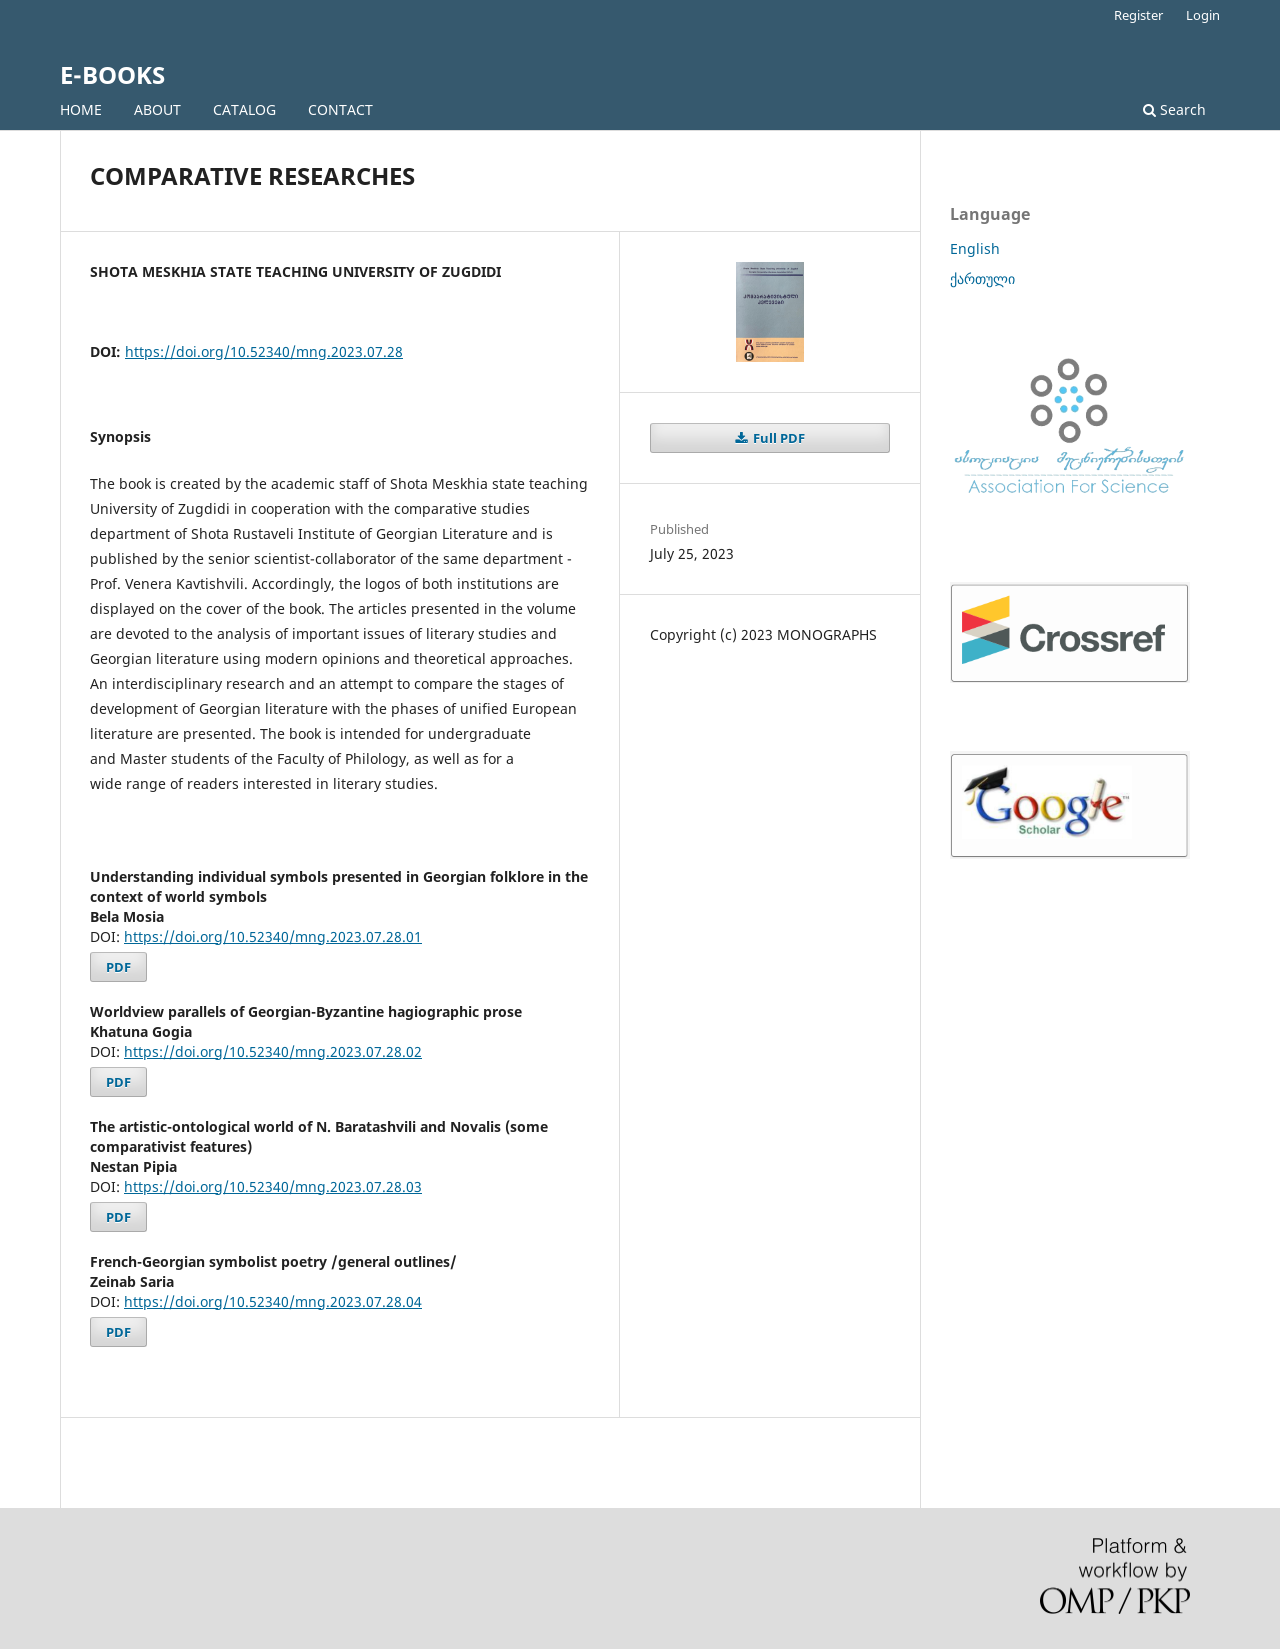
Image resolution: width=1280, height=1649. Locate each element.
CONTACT (340, 109)
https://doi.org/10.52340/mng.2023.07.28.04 (273, 1301)
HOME (81, 109)
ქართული (982, 278)
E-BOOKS (112, 74)
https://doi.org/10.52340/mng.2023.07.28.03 (273, 1186)
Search (1174, 109)
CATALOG (244, 109)
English (975, 248)
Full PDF (777, 438)
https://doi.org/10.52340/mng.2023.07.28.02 (273, 1051)
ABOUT (157, 109)
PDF (118, 967)
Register (1138, 15)
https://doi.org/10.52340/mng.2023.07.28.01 (273, 936)
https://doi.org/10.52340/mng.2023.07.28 (264, 351)
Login (1203, 15)
